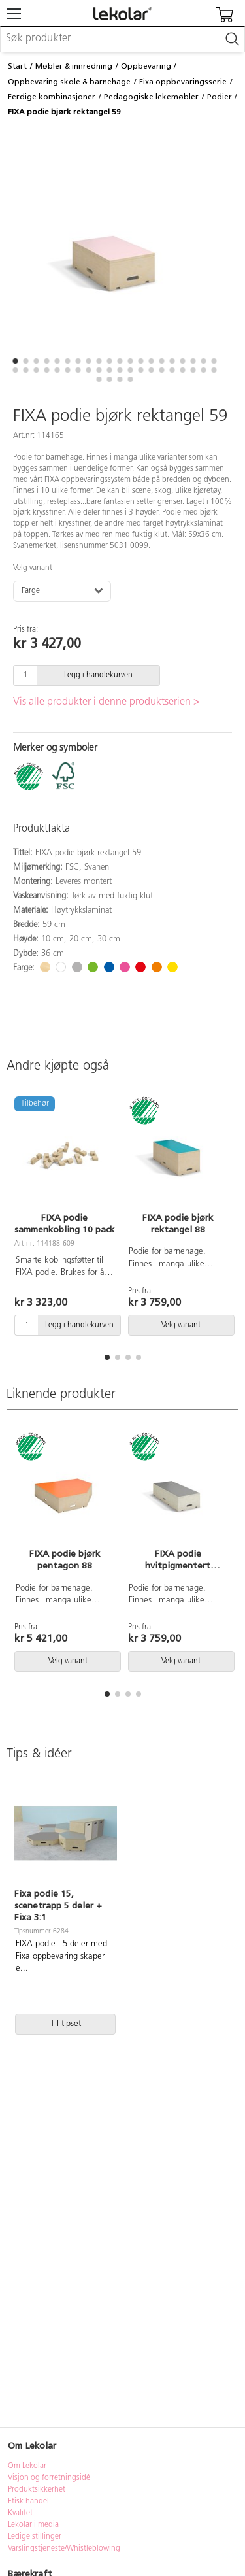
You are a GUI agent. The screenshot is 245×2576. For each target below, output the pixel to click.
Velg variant (32, 568)
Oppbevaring (146, 66)
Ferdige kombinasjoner (51, 96)
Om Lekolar (27, 2466)
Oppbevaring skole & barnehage (69, 81)
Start (17, 66)
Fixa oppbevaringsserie (183, 81)
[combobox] (122, 39)
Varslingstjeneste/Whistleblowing (64, 2548)
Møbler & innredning (73, 66)
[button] (15, 361)
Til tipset (65, 2024)
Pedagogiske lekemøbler (151, 96)
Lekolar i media (33, 2525)
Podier (219, 96)
